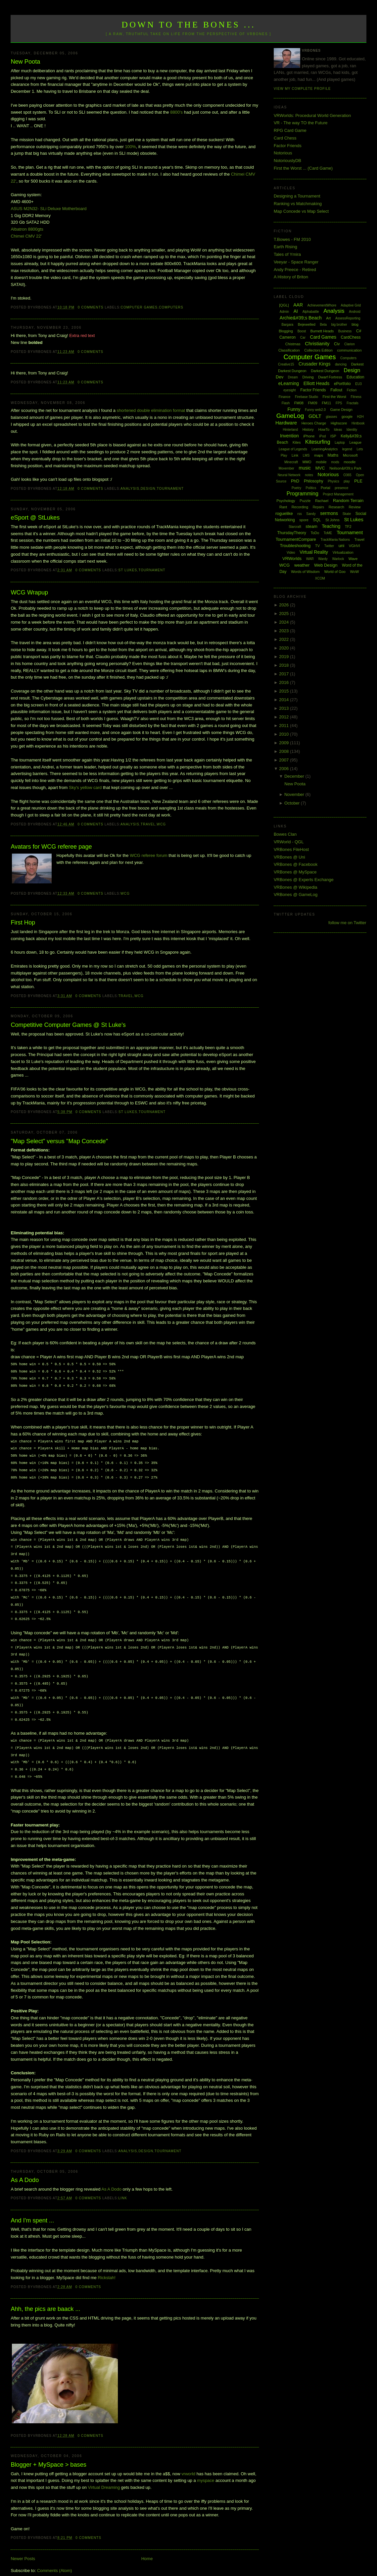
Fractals (352, 403)
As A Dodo (25, 2166)
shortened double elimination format (151, 410)
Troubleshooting (295, 545)
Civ (337, 344)
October (292, 803)
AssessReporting (347, 318)
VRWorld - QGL (289, 841)
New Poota (25, 61)
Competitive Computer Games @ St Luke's (68, 1025)
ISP (333, 436)
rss (299, 514)
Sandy (310, 514)
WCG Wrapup (29, 592)
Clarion (349, 344)
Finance (285, 397)
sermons (329, 513)
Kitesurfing (317, 442)
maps (318, 455)
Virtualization (343, 552)
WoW (354, 572)
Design (148, 488)
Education (355, 377)
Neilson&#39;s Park (345, 468)
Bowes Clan (285, 834)
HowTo (323, 429)
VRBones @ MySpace (295, 871)
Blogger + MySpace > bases (48, 2451)
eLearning (288, 383)
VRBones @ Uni (289, 857)
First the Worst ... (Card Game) (303, 168)
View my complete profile (302, 88)
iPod (322, 436)
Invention (289, 435)
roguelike (284, 513)
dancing (341, 364)
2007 (284, 759)
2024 (284, 622)
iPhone (308, 436)
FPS (339, 403)
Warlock (338, 559)
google (347, 417)
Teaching (331, 526)
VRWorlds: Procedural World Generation (312, 115)
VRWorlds (292, 558)
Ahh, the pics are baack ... (45, 2295)
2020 (284, 647)
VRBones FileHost (291, 849)
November (295, 794)
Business (345, 331)
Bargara (288, 324)
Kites (297, 442)
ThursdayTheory (291, 533)
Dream (293, 377)
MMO (307, 462)
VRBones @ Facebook (295, 864)
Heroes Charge (314, 423)
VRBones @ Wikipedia (295, 887)
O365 (347, 475)
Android (354, 311)
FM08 (299, 403)
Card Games (323, 337)
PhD (295, 480)
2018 (284, 665)
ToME (328, 533)
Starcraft (295, 527)
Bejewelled (306, 324)
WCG (161, 824)
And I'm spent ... (32, 2207)
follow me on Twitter (347, 922)
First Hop (23, 922)
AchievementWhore (321, 305)
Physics (333, 481)
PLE (358, 480)
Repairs (318, 507)
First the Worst (334, 397)
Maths (333, 455)
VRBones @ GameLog (295, 894)
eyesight (289, 390)
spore (303, 520)
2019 (284, 656)
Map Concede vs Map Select (301, 211)
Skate (347, 514)
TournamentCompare (296, 539)
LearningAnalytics (324, 449)
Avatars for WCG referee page (51, 846)
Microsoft (350, 455)
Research (336, 507)
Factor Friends (288, 145)
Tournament (170, 488)
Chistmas (293, 344)
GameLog (290, 415)
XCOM (320, 578)
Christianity (317, 343)
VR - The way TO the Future (301, 122)
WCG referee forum (148, 855)
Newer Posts (23, 2545)
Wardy (323, 559)
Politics (311, 488)
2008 (284, 751)
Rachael (321, 501)
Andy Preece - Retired (295, 269)
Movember (286, 468)
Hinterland (290, 429)
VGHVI (354, 546)
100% (130, 146)
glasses (331, 417)
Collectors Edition (318, 350)
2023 (284, 630)
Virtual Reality (314, 552)
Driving (307, 377)
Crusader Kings (315, 363)
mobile (321, 462)
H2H (360, 417)
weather (301, 565)
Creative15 (286, 364)
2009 (284, 742)
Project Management (338, 494)
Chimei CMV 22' (26, 236)
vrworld (188, 2460)
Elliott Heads (317, 383)
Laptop (340, 442)
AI (296, 311)
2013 (284, 708)
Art (328, 318)
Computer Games (139, 307)
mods (335, 462)
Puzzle (305, 501)
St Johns (332, 520)
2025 (284, 613)
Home (147, 2545)
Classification (289, 350)
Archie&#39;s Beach (301, 317)
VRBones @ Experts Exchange (304, 879)
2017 (284, 673)
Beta (323, 324)
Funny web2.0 (315, 410)
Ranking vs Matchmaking (298, 203)
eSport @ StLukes (35, 517)
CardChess (351, 337)
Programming (302, 493)
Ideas (338, 429)
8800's (176, 112)
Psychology (285, 501)
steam (311, 526)
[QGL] (284, 305)
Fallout (336, 390)
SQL (317, 520)
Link (122, 2185)
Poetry (296, 488)
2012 (284, 716)
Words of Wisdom (305, 572)
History (308, 429)
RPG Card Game (290, 130)
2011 (284, 725)
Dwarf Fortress (330, 377)
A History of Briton (291, 276)
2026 (284, 604)
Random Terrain (348, 500)
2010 (284, 734)
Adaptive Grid (351, 305)
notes (309, 475)
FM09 (312, 403)
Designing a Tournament (297, 196)
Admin (284, 311)
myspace (205, 2467)
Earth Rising (285, 246)
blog (355, 324)
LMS (306, 455)
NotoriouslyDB (287, 160)
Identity (352, 429)
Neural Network (289, 475)
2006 (284, 768)
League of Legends (293, 449)
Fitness (356, 397)
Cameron (287, 337)
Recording (300, 507)
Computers (171, 307)
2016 (284, 682)
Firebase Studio (306, 397)
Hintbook (358, 423)
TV (317, 546)
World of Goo (335, 572)
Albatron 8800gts (27, 229)
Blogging (286, 331)
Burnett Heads (322, 331)
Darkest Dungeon (325, 371)
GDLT (314, 416)
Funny (294, 409)
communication (349, 350)
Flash (286, 403)
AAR (298, 305)
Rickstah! (106, 2264)
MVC (320, 468)
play (347, 481)
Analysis (129, 488)
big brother (339, 324)
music (305, 468)
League (355, 442)
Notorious (283, 152)
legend (347, 449)
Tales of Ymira (287, 254)
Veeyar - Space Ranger (296, 261)
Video (291, 552)
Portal (325, 488)
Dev (279, 376)
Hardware (286, 422)
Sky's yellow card (85, 787)
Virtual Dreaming (104, 2474)
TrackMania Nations (335, 539)
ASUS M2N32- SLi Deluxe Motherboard (48, 208)
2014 (284, 699)
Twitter (329, 546)
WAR (310, 559)
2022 (284, 639)
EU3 (358, 384)
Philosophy (313, 481)
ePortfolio (342, 383)
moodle (349, 462)
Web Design (326, 565)
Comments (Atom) (54, 2557)
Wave (353, 559)
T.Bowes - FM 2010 (292, 239)
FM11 (326, 403)
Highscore (339, 423)
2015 (284, 691)
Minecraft (291, 462)
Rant (283, 507)
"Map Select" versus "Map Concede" (59, 1141)
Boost (302, 331)
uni (341, 545)
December (295, 776)
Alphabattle (311, 311)
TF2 (348, 527)
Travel (148, 824)
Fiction (351, 390)
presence (341, 488)
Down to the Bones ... (188, 24)
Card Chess (285, 138)
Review (354, 507)
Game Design (341, 410)
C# (358, 331)
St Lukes (127, 570)
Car (303, 337)
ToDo (314, 533)
